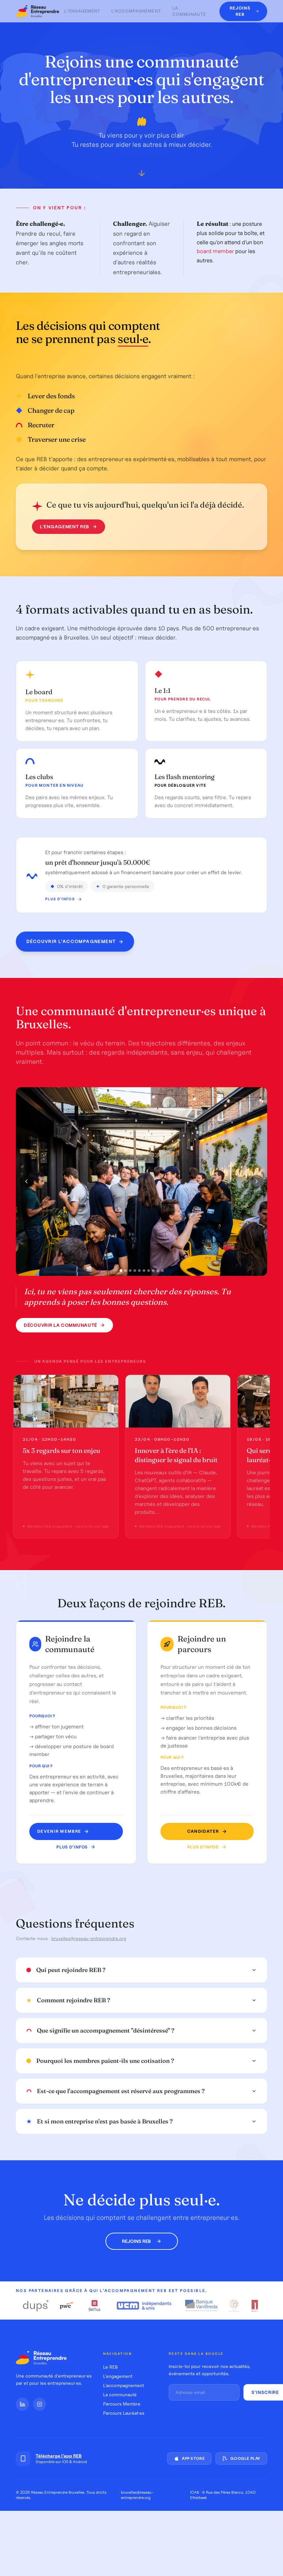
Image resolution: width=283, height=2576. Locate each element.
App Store (189, 2458)
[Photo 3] (130, 1270)
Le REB (110, 2367)
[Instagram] (39, 2404)
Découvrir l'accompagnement (75, 942)
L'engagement (82, 11)
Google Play (241, 2458)
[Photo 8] (153, 1270)
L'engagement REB (68, 527)
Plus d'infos (63, 899)
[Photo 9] (157, 1270)
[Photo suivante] (256, 1181)
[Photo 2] (125, 1270)
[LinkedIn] (22, 2404)
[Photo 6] (144, 1270)
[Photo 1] (120, 1270)
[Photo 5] (139, 1270)
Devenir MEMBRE (63, 1831)
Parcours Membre (121, 2404)
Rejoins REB (141, 2241)
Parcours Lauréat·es (123, 2413)
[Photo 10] (162, 1270)
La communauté (189, 11)
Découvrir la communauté (64, 1325)
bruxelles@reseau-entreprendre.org (88, 1938)
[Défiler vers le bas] (142, 175)
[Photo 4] (134, 1270)
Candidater (207, 1831)
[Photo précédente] (26, 1181)
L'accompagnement (136, 11)
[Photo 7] (148, 1270)
